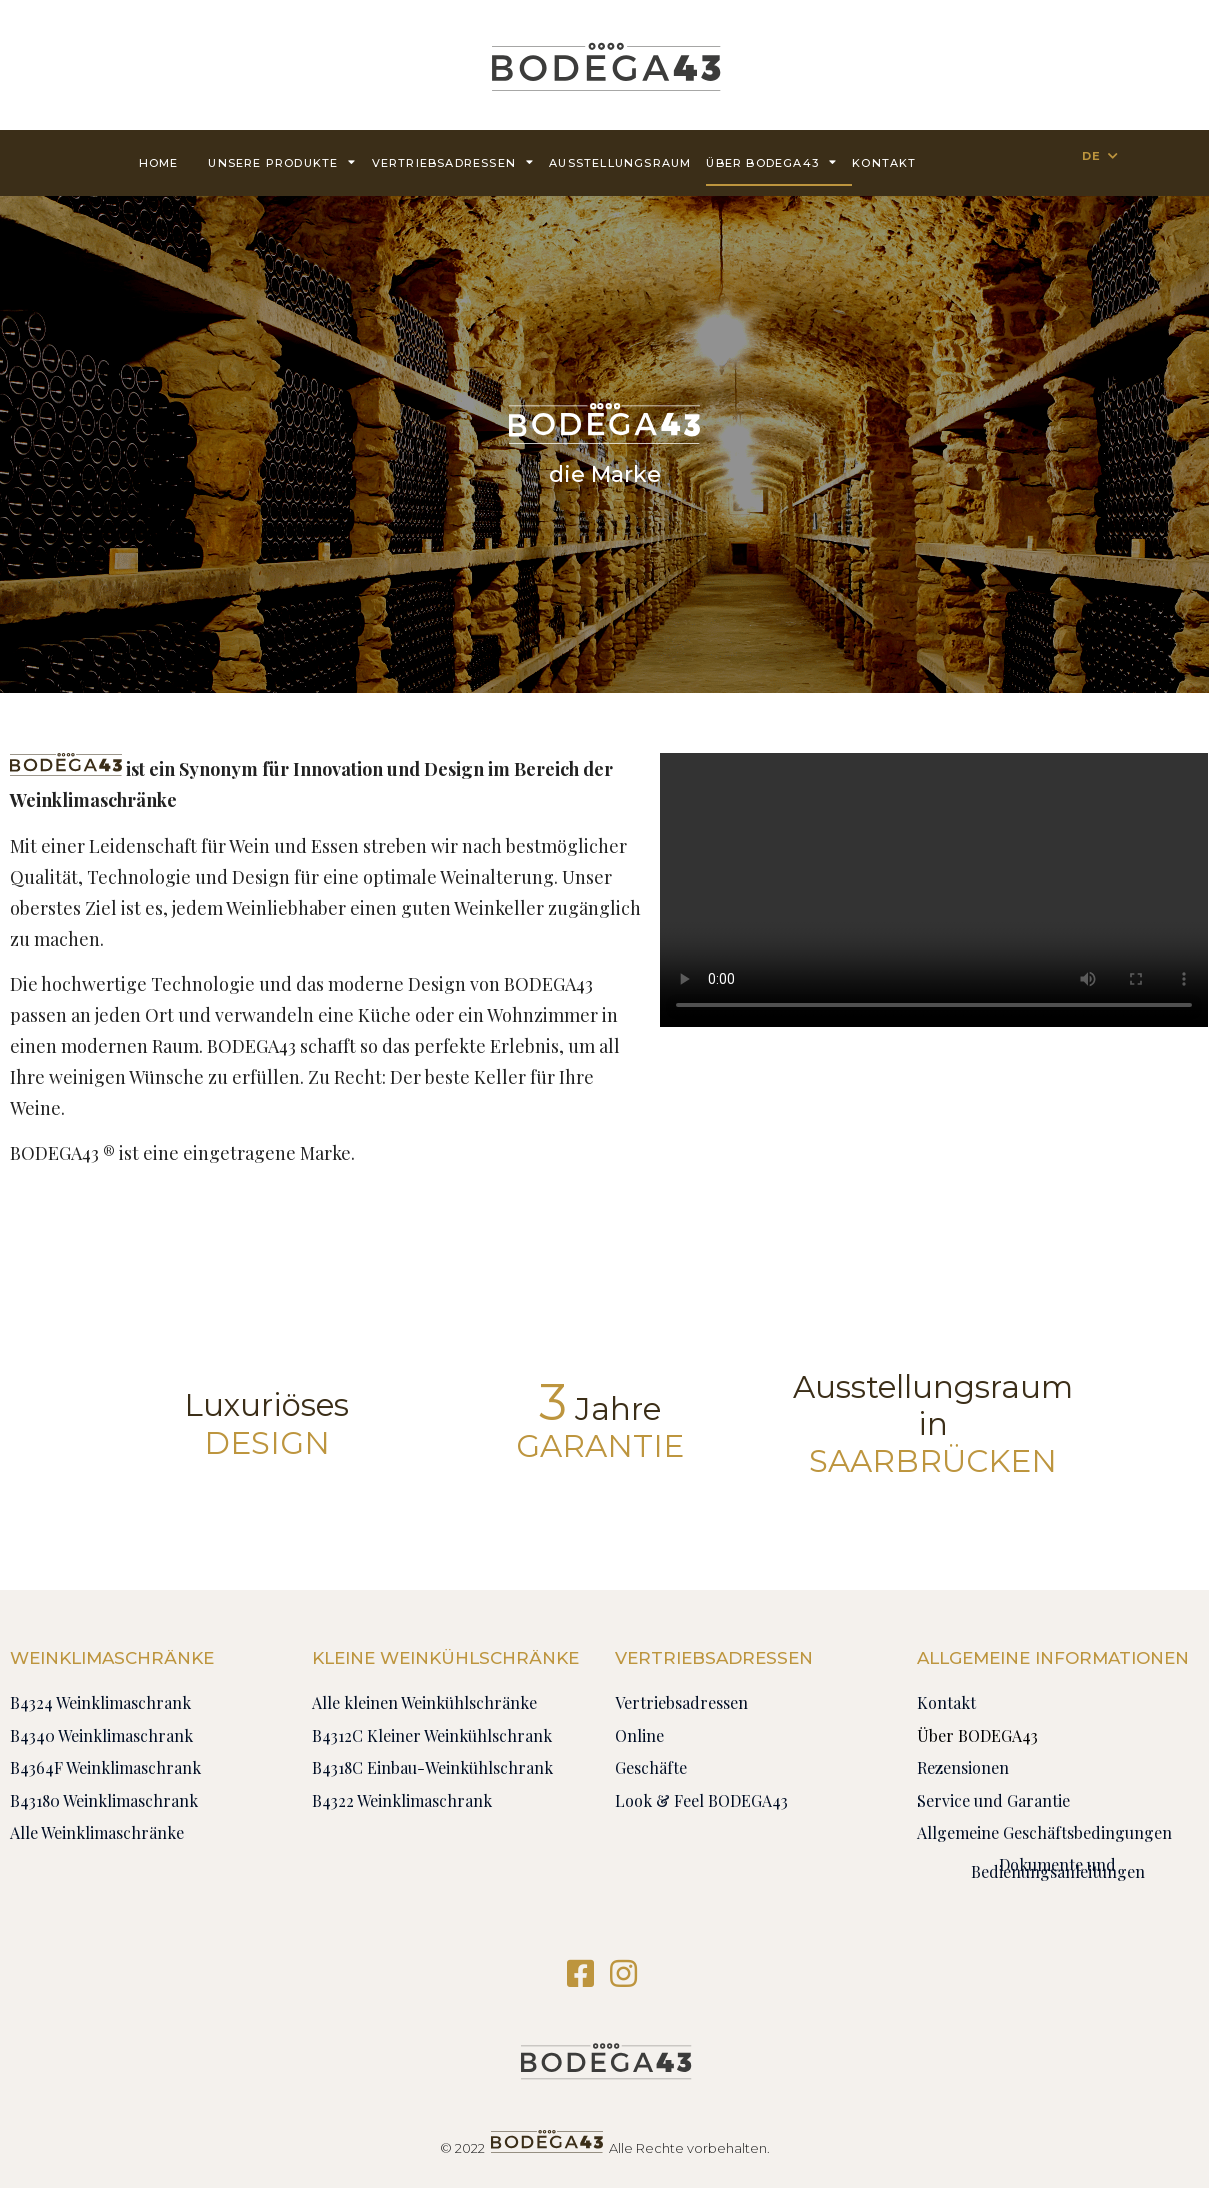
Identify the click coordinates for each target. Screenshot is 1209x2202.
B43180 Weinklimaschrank (104, 1800)
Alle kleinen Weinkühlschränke (424, 1702)
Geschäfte (651, 1767)
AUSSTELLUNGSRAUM (620, 163)
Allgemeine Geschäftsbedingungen (1044, 1832)
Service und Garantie (993, 1800)
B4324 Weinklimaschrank (100, 1702)
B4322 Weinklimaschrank (402, 1800)
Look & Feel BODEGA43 (701, 1800)
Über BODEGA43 (771, 161)
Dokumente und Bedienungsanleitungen (1058, 1867)
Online (639, 1735)
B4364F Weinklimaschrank (105, 1767)
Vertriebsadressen (453, 161)
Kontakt (884, 163)
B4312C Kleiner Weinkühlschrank (432, 1735)
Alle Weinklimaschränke (97, 1832)
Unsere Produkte (282, 161)
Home (159, 163)
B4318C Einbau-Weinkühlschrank (432, 1767)
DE (1091, 156)
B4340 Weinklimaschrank (101, 1735)
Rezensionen (963, 1767)
